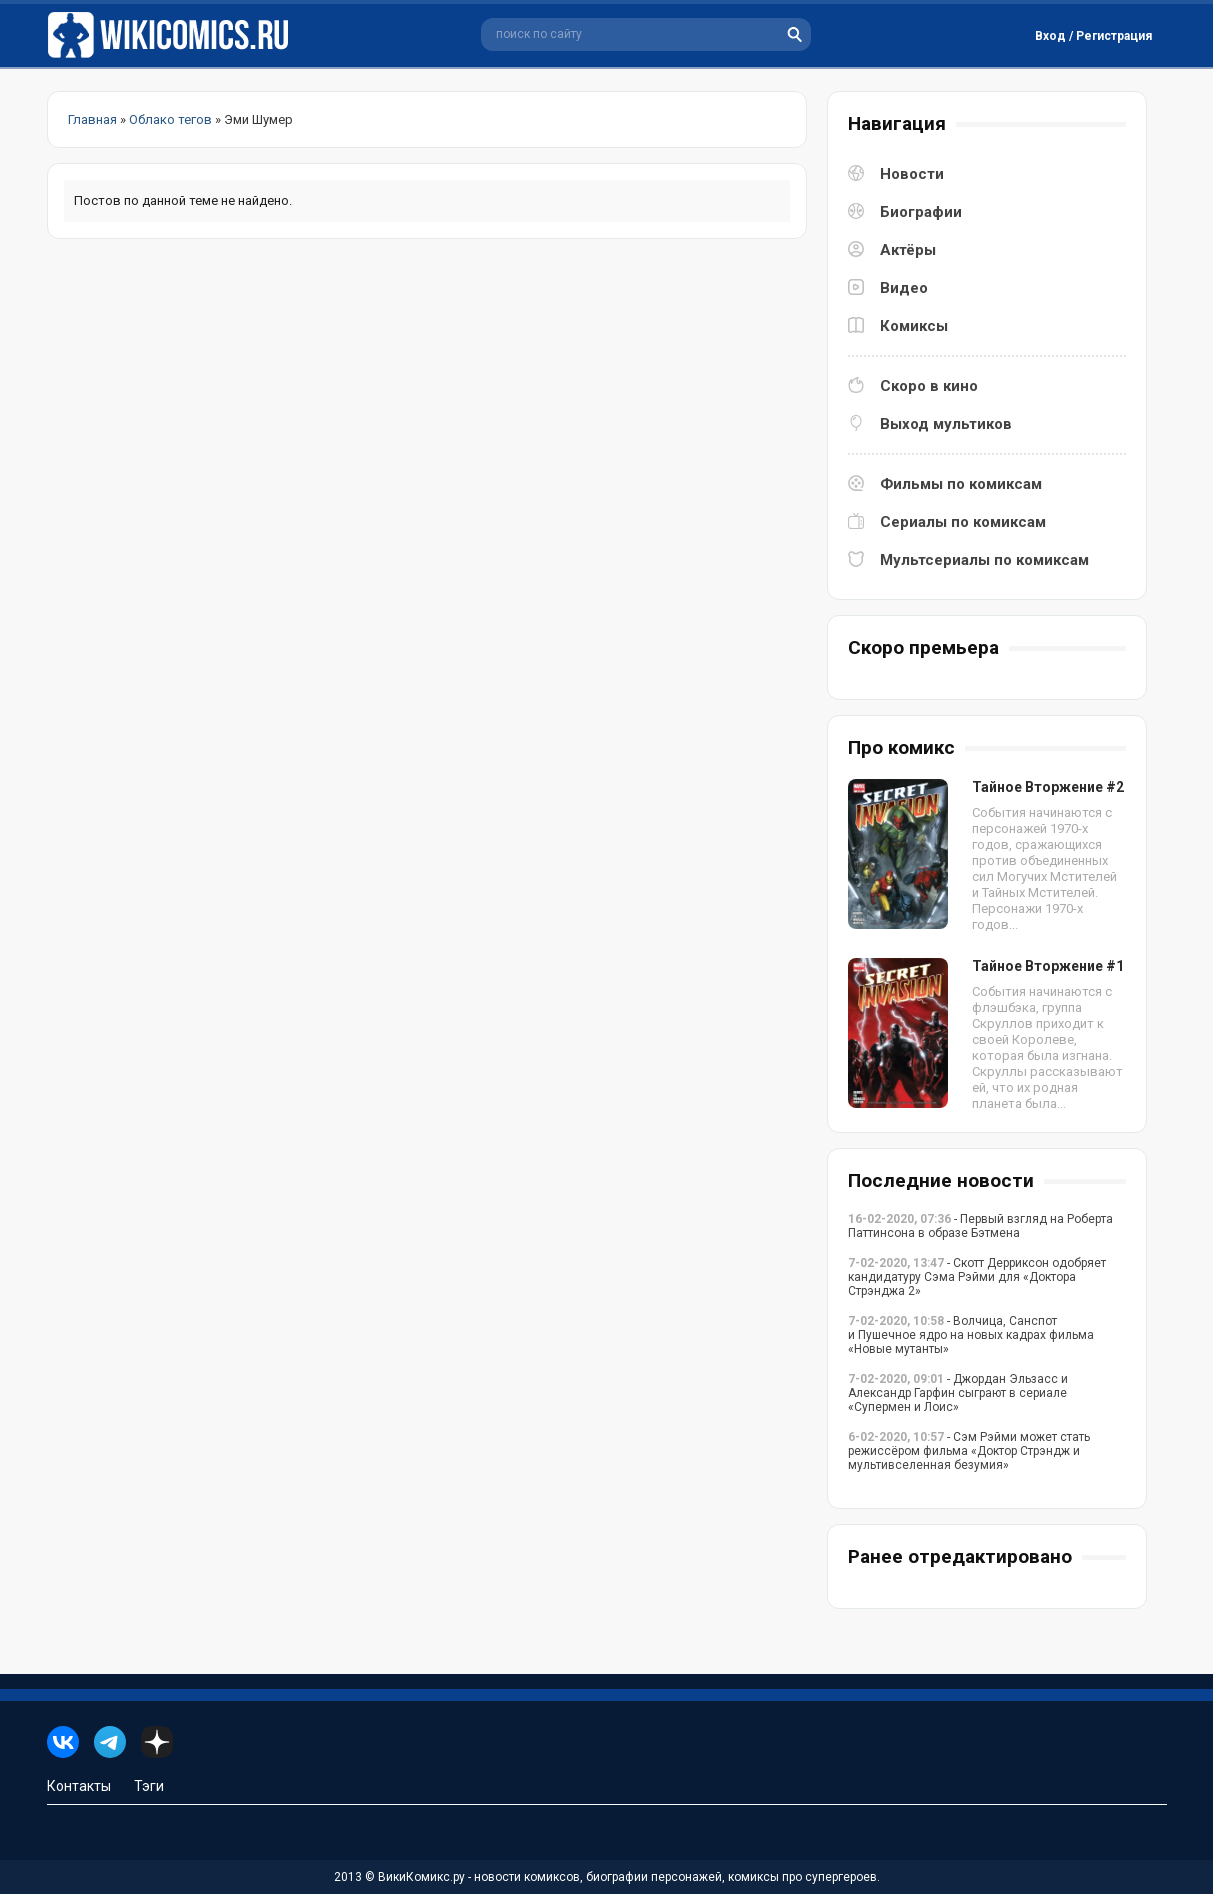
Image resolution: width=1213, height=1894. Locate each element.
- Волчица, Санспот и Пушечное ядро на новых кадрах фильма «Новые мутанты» (971, 1335)
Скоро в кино (929, 386)
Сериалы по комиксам (963, 522)
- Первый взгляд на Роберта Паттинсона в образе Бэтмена (980, 1226)
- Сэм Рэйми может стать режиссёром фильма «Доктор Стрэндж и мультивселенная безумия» (969, 1451)
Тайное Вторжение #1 (1048, 966)
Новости (912, 174)
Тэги (149, 1786)
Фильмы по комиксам (961, 484)
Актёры (908, 250)
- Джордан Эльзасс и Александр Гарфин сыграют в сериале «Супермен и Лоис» (958, 1393)
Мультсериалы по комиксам (984, 560)
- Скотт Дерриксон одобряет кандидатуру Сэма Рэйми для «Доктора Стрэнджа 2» (977, 1277)
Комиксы (914, 326)
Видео (904, 288)
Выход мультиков (946, 424)
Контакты (79, 1786)
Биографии (921, 212)
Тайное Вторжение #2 (1048, 787)
